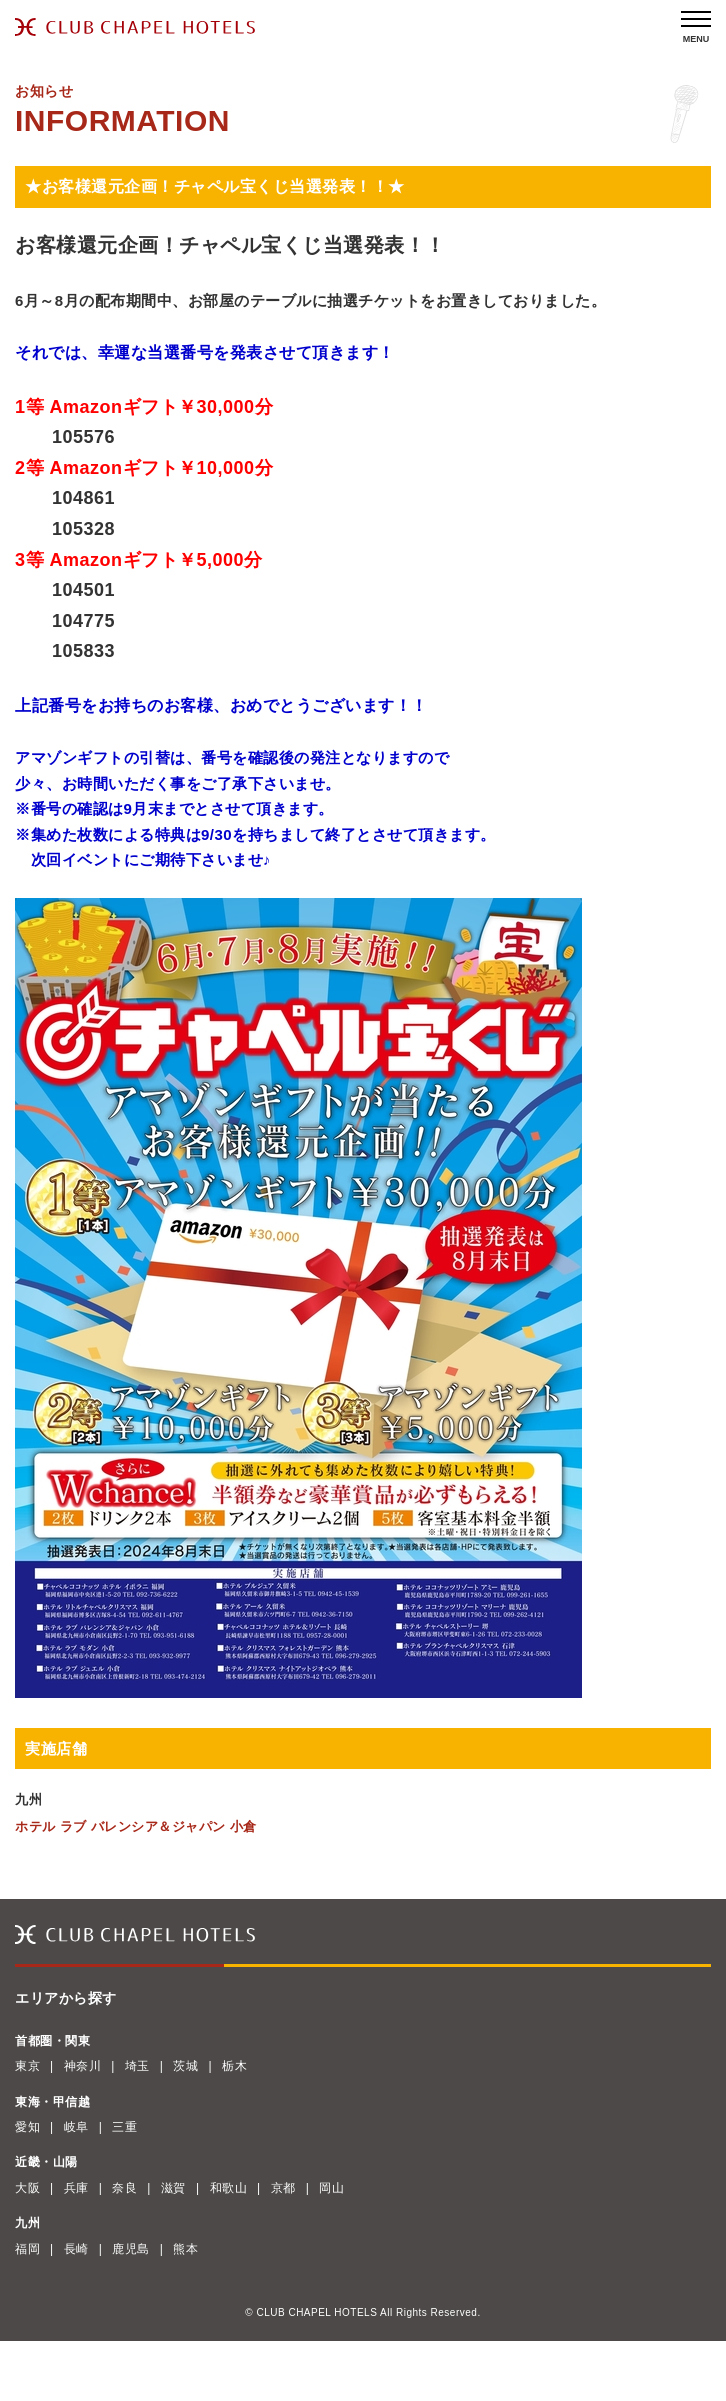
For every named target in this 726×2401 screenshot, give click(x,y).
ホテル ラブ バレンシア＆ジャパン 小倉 (136, 1826)
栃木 (234, 2066)
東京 (27, 2066)
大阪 (27, 2188)
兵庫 (76, 2188)
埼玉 (137, 2066)
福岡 (27, 2249)
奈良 (124, 2188)
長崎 (76, 2249)
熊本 (185, 2249)
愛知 (27, 2127)
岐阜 (76, 2127)
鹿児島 (131, 2249)
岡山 (331, 2188)
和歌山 (229, 2188)
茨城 (185, 2066)
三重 (124, 2127)
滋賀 (173, 2188)
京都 (283, 2188)
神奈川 (83, 2066)
